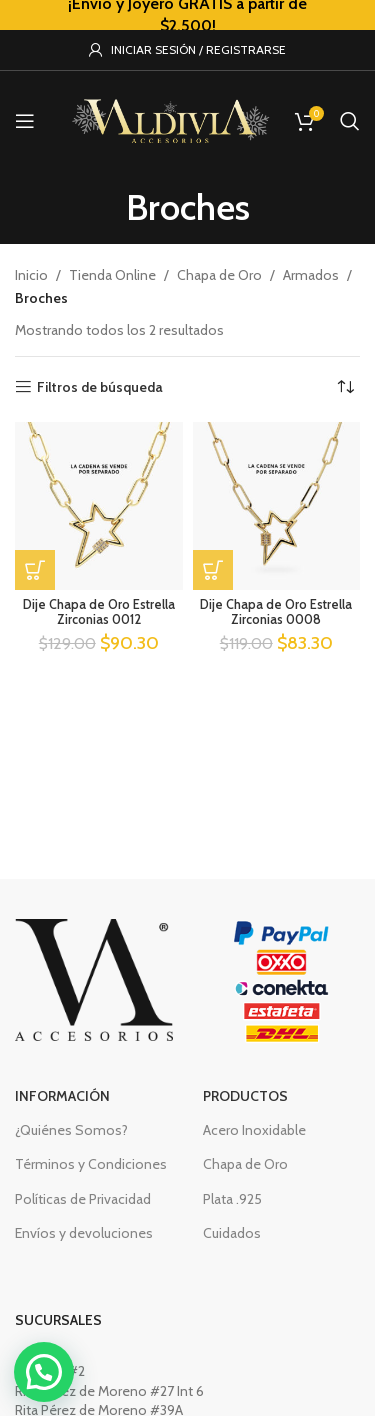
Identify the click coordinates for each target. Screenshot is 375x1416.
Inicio (31, 275)
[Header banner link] (187, 15)
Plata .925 (232, 1199)
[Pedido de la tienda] (345, 387)
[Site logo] (170, 119)
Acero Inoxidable (254, 1130)
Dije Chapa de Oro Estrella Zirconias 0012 (99, 612)
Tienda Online (112, 275)
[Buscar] (350, 121)
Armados (311, 275)
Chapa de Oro (219, 275)
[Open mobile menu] (25, 121)
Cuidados (232, 1233)
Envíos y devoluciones (84, 1233)
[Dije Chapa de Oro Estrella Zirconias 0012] (99, 506)
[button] (35, 570)
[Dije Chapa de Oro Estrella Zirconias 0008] (277, 506)
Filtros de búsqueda (100, 387)
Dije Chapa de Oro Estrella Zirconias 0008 (276, 612)
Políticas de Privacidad (83, 1199)
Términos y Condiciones (91, 1164)
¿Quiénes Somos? (71, 1130)
